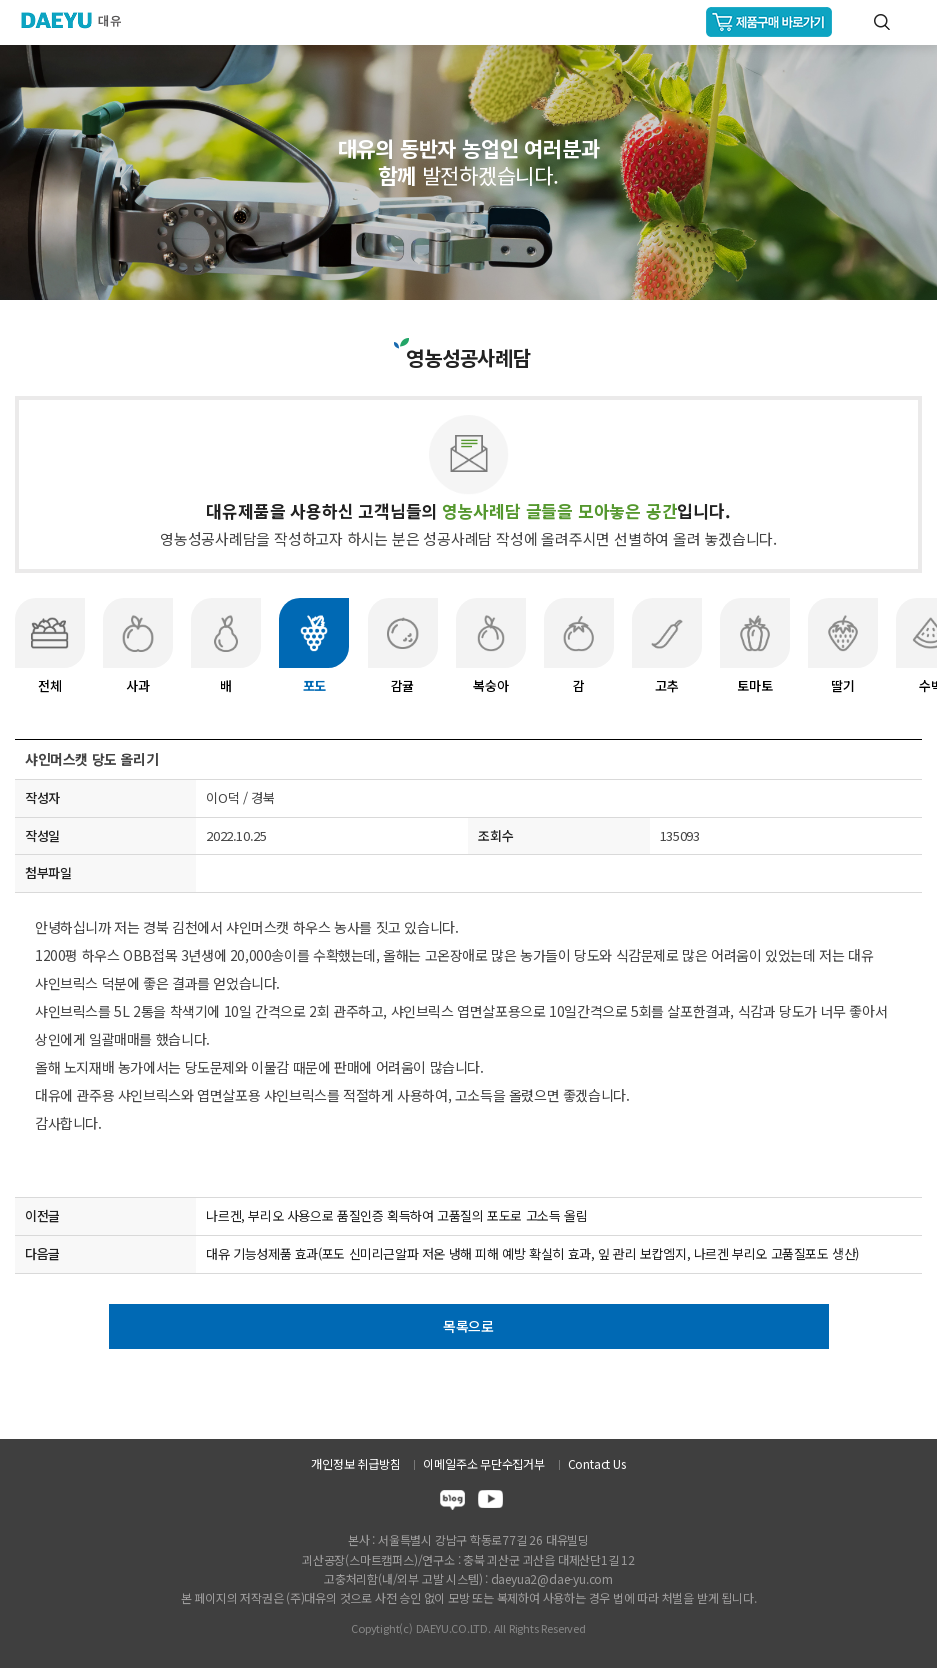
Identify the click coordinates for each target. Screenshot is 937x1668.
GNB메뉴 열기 (913, 22)
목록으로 (468, 1326)
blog (452, 1502)
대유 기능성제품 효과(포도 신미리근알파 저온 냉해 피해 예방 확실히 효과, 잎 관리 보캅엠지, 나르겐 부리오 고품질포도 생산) (532, 1253)
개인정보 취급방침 (355, 1463)
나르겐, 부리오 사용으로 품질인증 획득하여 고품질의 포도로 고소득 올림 (396, 1215)
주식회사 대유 (79, 20)
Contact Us (597, 1463)
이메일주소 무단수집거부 (483, 1463)
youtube (490, 1502)
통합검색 (882, 22)
